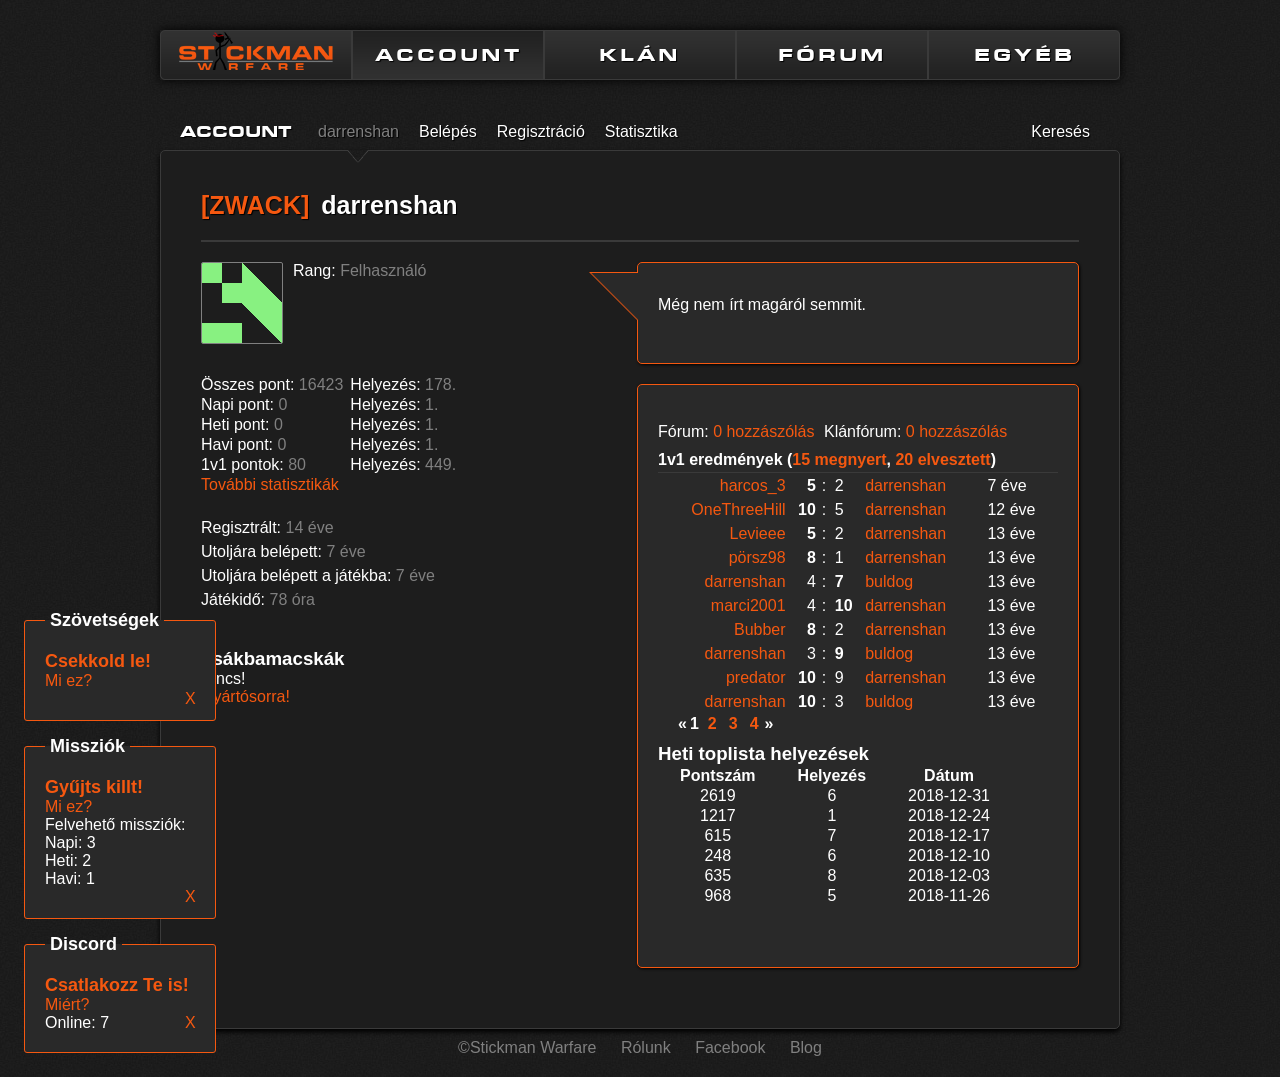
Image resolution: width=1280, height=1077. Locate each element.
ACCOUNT (448, 55)
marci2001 (748, 605)
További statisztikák (270, 484)
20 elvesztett (942, 459)
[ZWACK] (255, 205)
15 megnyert (839, 459)
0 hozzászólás (763, 431)
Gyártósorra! (245, 696)
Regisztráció (541, 131)
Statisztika (641, 131)
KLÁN (640, 55)
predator (756, 677)
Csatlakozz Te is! (117, 985)
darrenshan (358, 131)
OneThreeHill (738, 509)
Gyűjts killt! (94, 787)
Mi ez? (68, 806)
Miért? (67, 1004)
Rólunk (646, 1047)
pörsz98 (757, 557)
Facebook (730, 1047)
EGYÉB (1024, 55)
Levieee (758, 533)
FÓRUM (832, 55)
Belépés (448, 131)
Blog (806, 1047)
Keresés (1060, 131)
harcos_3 (753, 485)
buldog (889, 581)
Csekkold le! (98, 661)
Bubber (760, 629)
